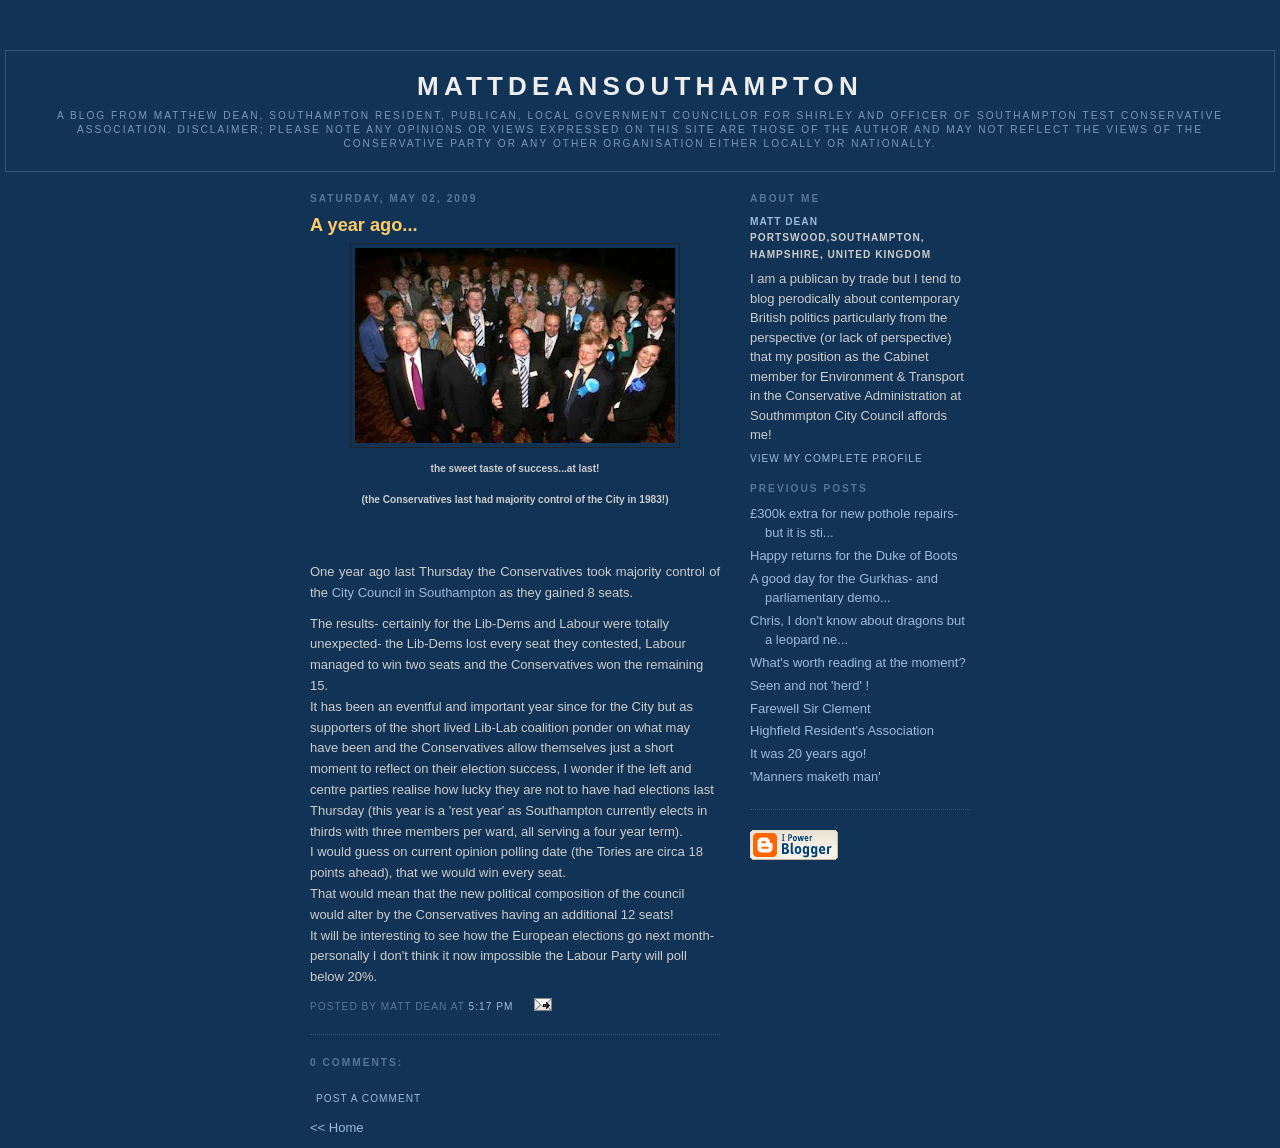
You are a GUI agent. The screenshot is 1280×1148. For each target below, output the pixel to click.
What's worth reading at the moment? (858, 662)
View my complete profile (836, 458)
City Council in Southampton (414, 592)
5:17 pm (491, 1006)
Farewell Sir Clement (810, 708)
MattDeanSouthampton (640, 86)
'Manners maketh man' (815, 776)
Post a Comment (368, 1098)
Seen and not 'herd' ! (809, 685)
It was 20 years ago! (808, 753)
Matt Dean (784, 221)
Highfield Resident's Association (842, 730)
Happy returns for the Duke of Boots (853, 555)
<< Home (336, 1127)
